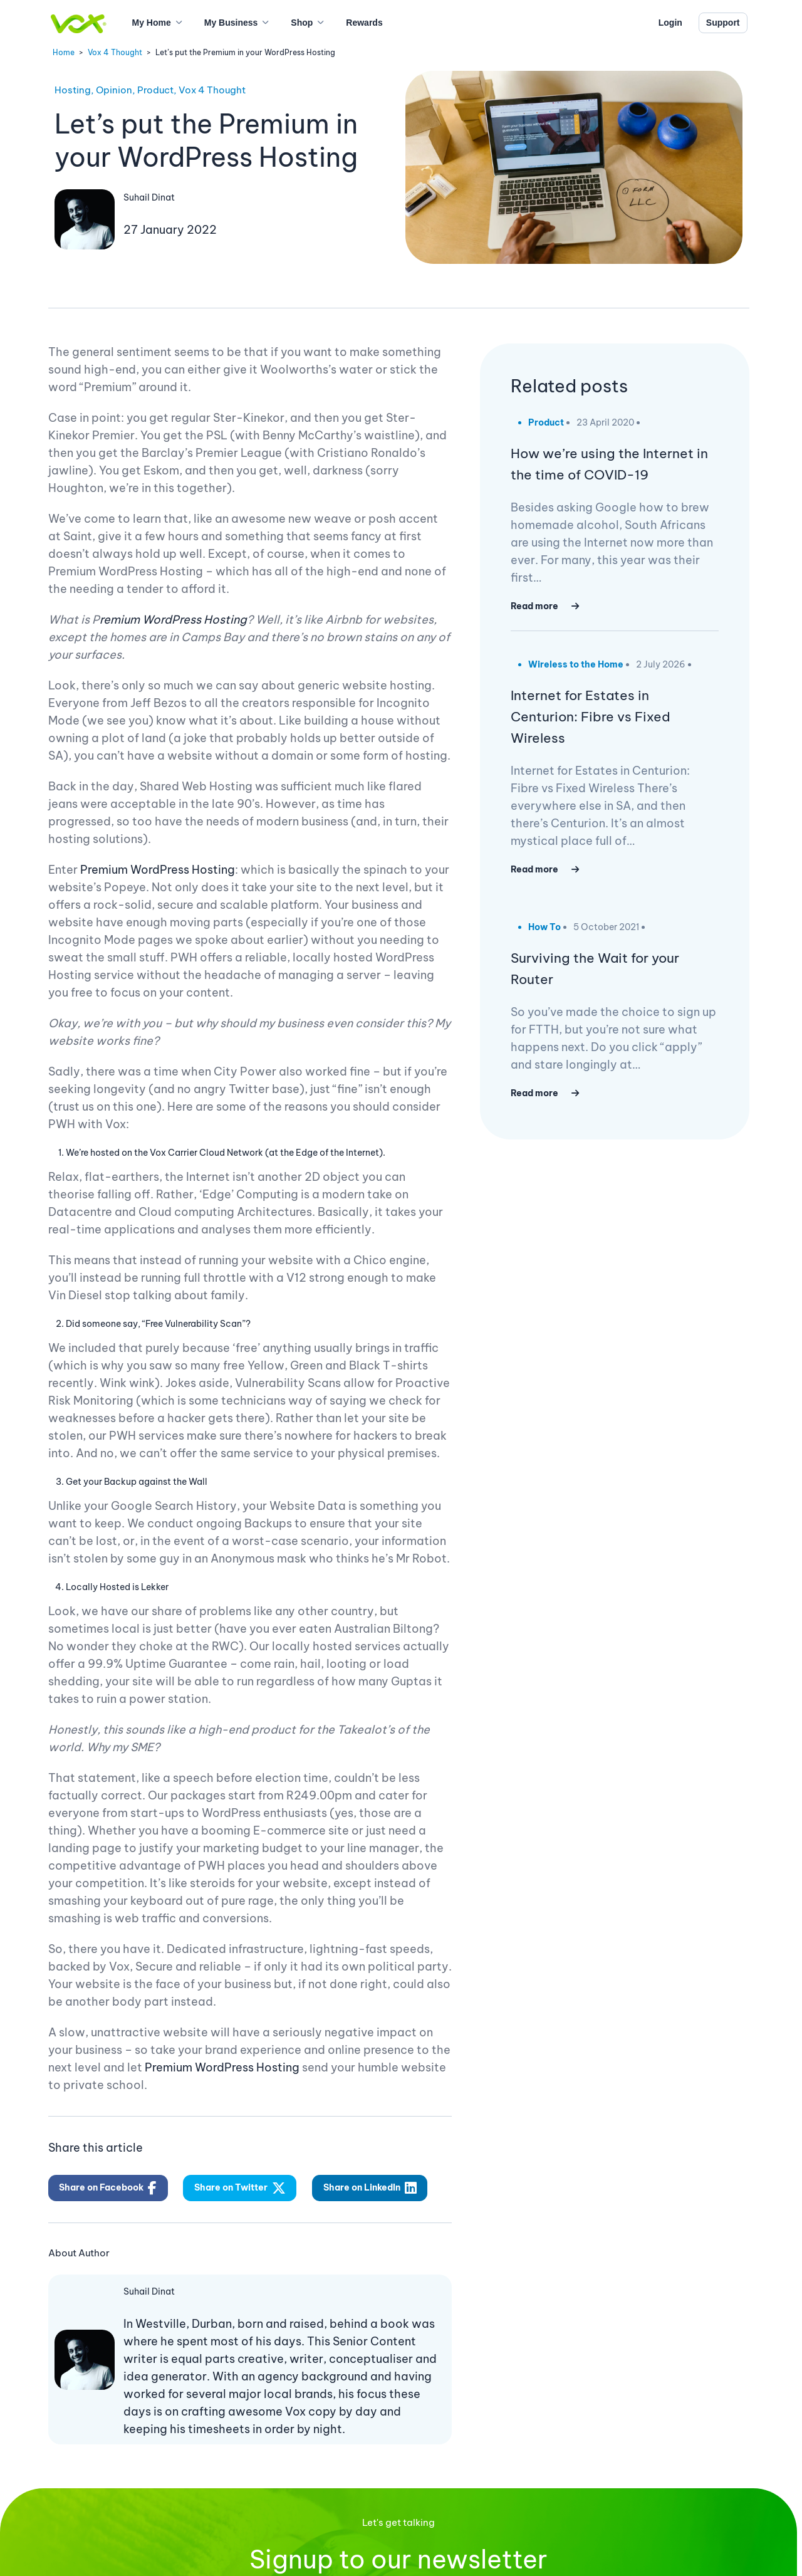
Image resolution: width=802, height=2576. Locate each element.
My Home (151, 23)
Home (64, 52)
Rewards (364, 23)
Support (723, 23)
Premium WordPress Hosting (157, 869)
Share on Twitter (240, 2188)
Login (670, 23)
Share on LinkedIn (370, 2188)
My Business (231, 23)
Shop (302, 23)
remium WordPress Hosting (173, 619)
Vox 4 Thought (115, 52)
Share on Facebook (108, 2188)
